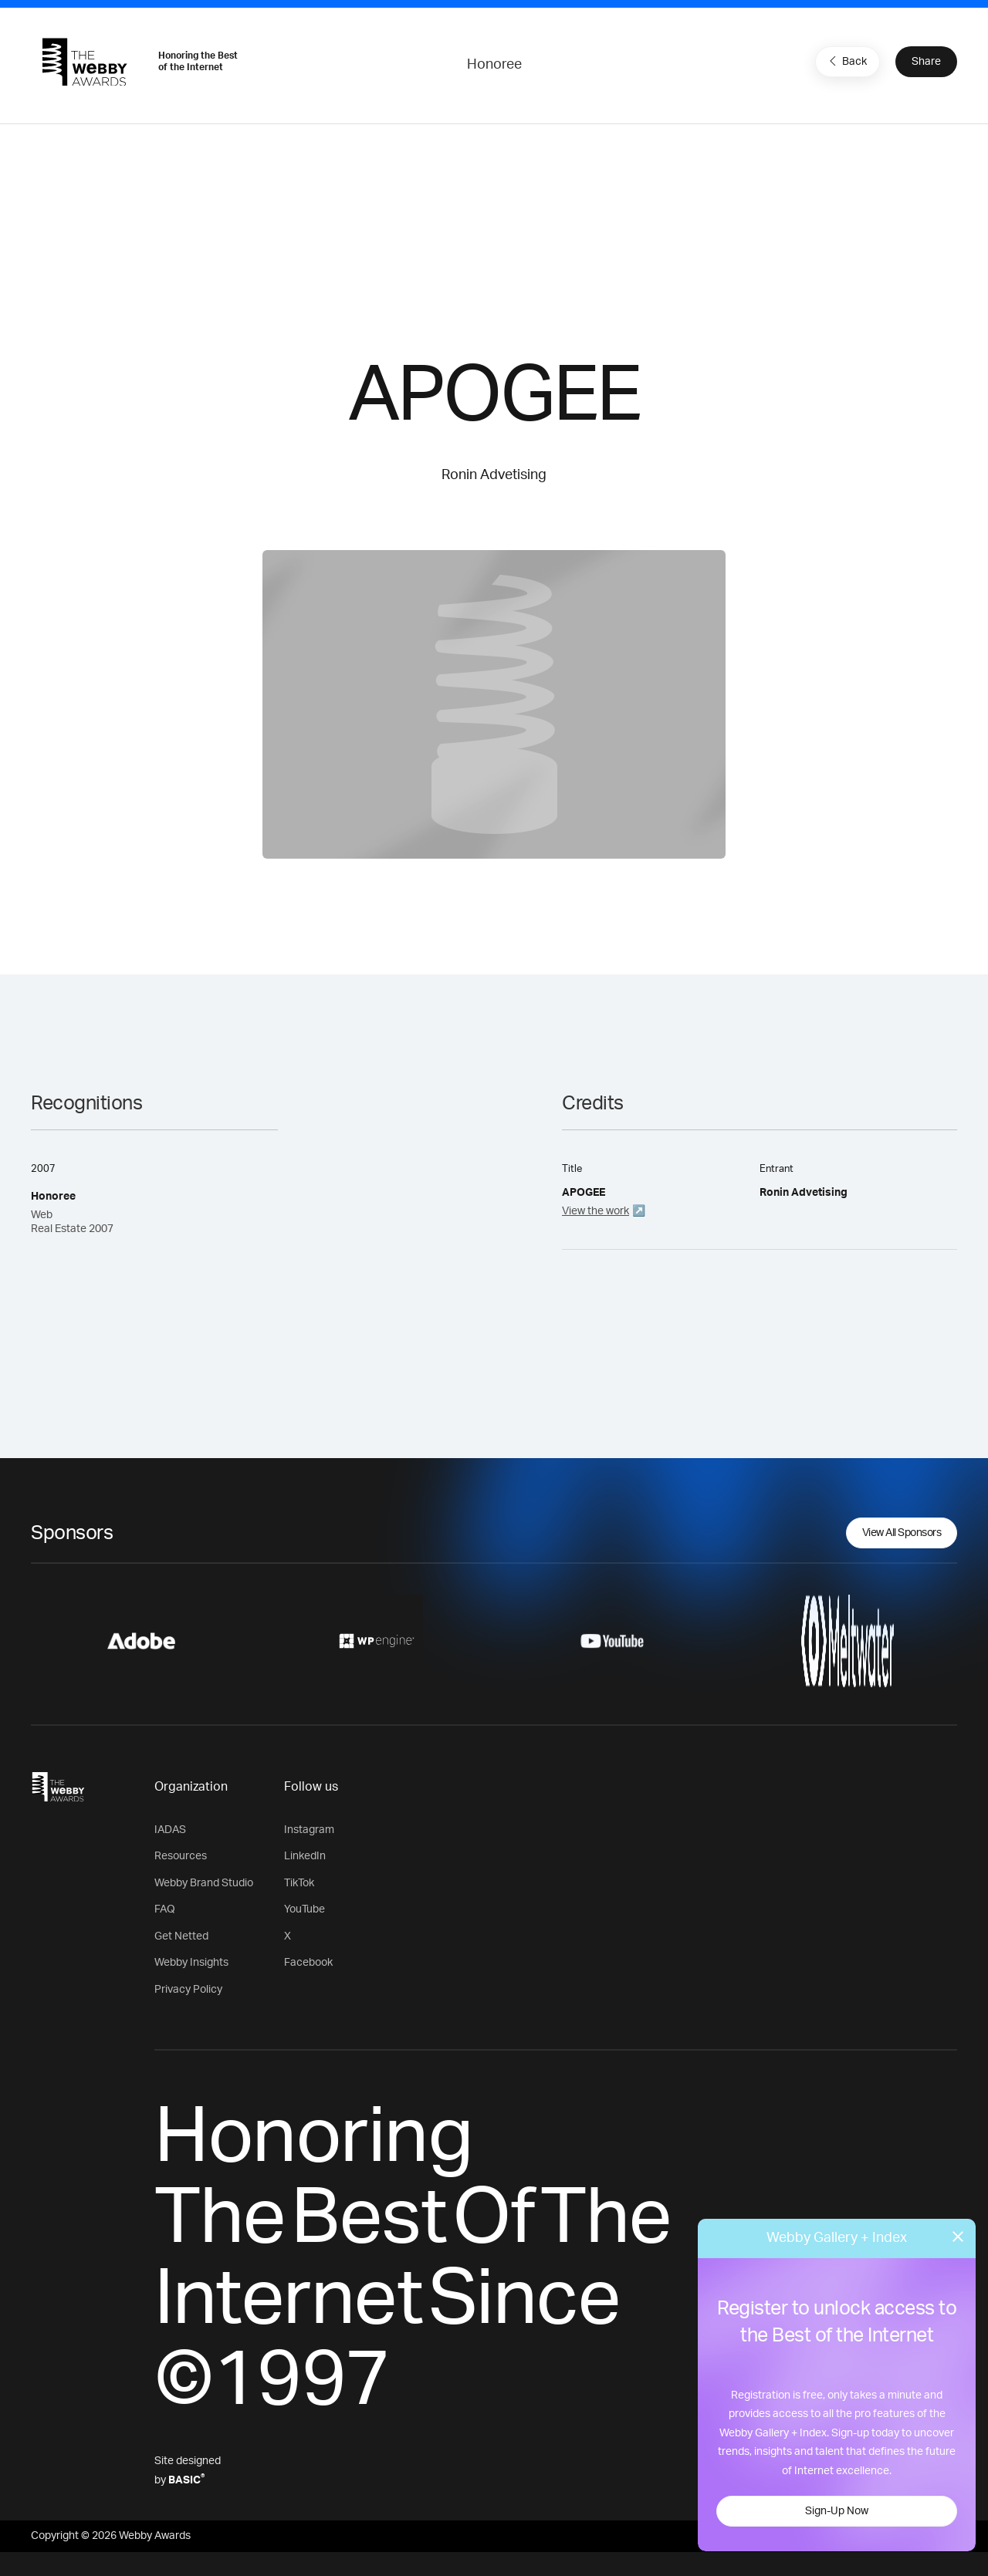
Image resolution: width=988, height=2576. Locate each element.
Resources (180, 1856)
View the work (595, 1211)
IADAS (170, 1830)
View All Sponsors (902, 1533)
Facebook (308, 1962)
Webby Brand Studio (203, 1883)
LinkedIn (305, 1856)
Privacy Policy (188, 1989)
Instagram (309, 1830)
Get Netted (181, 1936)
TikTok (299, 1883)
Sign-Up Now (836, 2511)
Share (926, 61)
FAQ (164, 1909)
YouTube (304, 1909)
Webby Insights (191, 1962)
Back (846, 61)
